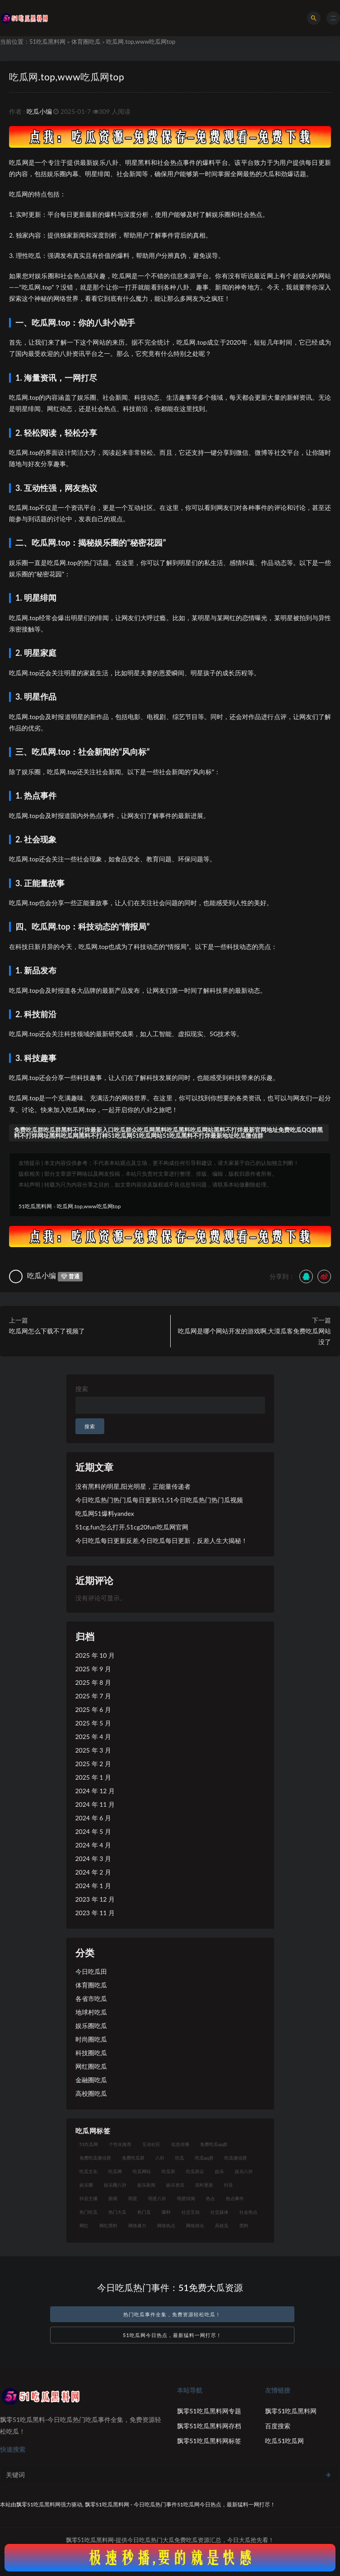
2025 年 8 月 (93, 1682)
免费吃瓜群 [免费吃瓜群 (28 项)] (133, 2157)
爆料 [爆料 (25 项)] (166, 2212)
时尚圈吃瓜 (91, 2039)
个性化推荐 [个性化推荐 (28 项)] (120, 2144)
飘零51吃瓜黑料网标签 (209, 2441)
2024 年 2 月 (93, 1872)
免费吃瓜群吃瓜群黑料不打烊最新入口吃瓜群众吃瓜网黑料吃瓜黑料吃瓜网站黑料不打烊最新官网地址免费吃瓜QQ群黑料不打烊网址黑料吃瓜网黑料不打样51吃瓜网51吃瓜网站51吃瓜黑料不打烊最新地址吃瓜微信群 (168, 1132)
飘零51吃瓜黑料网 (291, 2411)
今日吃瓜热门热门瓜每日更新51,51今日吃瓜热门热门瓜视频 (159, 1500)
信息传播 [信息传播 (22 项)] (180, 2144)
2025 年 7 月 (93, 1696)
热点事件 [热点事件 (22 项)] (235, 2198)
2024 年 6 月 (93, 1818)
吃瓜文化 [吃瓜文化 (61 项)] (88, 2171)
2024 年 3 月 (93, 1858)
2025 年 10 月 (95, 1655)
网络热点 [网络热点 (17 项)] (166, 2225)
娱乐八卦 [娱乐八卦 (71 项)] (244, 2171)
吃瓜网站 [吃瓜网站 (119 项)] (142, 2171)
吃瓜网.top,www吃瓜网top (67, 76)
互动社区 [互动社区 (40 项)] (151, 2144)
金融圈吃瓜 (91, 2080)
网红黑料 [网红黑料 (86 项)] (108, 2225)
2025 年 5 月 (93, 1723)
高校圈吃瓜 (91, 2093)
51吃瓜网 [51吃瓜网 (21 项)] (88, 2144)
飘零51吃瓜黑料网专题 (209, 2411)
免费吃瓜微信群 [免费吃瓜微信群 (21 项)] (95, 2157)
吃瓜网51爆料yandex (104, 1513)
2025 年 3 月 (93, 1750)
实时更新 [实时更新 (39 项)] (204, 2185)
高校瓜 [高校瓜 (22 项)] (221, 2225)
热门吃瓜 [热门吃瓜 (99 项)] (88, 2212)
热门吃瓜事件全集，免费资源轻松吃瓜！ (172, 2314)
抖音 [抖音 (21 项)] (228, 2185)
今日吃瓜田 (91, 1971)
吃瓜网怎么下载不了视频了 (47, 1331)
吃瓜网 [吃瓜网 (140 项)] (115, 2171)
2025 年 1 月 (93, 1777)
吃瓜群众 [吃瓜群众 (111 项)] (195, 2171)
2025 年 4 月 (93, 1736)
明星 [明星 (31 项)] (132, 2198)
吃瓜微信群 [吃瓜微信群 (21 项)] (235, 2157)
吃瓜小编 (39, 111)
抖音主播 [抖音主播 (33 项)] (88, 2198)
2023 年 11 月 (95, 1913)
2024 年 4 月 (93, 1845)
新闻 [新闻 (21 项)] (112, 2198)
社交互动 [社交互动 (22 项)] (191, 2212)
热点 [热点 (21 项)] (210, 2198)
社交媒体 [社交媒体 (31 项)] (219, 2212)
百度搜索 (277, 2426)
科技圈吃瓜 (91, 2053)
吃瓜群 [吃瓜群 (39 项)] (168, 2171)
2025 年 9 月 (93, 1669)
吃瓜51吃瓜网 (284, 2441)
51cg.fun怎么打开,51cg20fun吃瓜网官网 (131, 1527)
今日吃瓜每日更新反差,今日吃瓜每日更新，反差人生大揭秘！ (161, 1540)
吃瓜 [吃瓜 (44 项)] (179, 2157)
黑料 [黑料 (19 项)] (243, 2225)
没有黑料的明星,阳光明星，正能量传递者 (133, 1486)
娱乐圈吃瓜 (91, 2025)
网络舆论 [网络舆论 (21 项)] (195, 2225)
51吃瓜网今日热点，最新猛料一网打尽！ (172, 2335)
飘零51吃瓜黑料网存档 (209, 2426)
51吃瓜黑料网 (47, 41)
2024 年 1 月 (93, 1885)
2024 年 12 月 (95, 1791)
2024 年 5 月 (93, 1831)
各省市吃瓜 (91, 1998)
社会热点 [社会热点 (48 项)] (248, 2212)
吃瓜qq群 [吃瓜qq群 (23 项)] (204, 2157)
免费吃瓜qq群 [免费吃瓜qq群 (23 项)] (214, 2144)
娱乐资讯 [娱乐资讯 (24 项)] (175, 2185)
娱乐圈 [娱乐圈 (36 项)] (86, 2185)
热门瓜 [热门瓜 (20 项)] (144, 2212)
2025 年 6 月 (93, 1709)
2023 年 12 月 (95, 1899)
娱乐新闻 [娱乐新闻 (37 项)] (146, 2185)
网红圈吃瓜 (91, 2066)
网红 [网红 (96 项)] (83, 2225)
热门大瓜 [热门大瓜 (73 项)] (117, 2212)
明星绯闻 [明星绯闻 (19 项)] (186, 2198)
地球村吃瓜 (91, 2012)
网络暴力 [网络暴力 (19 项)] (137, 2225)
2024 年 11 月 (95, 1804)
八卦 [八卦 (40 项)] (159, 2157)
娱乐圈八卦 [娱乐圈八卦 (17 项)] (115, 2185)
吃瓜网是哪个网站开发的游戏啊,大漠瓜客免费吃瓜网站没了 (254, 1336)
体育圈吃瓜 (86, 41)
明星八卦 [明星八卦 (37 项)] (157, 2198)
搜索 (81, 1389)
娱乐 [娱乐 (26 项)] (219, 2171)
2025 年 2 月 (93, 1763)
